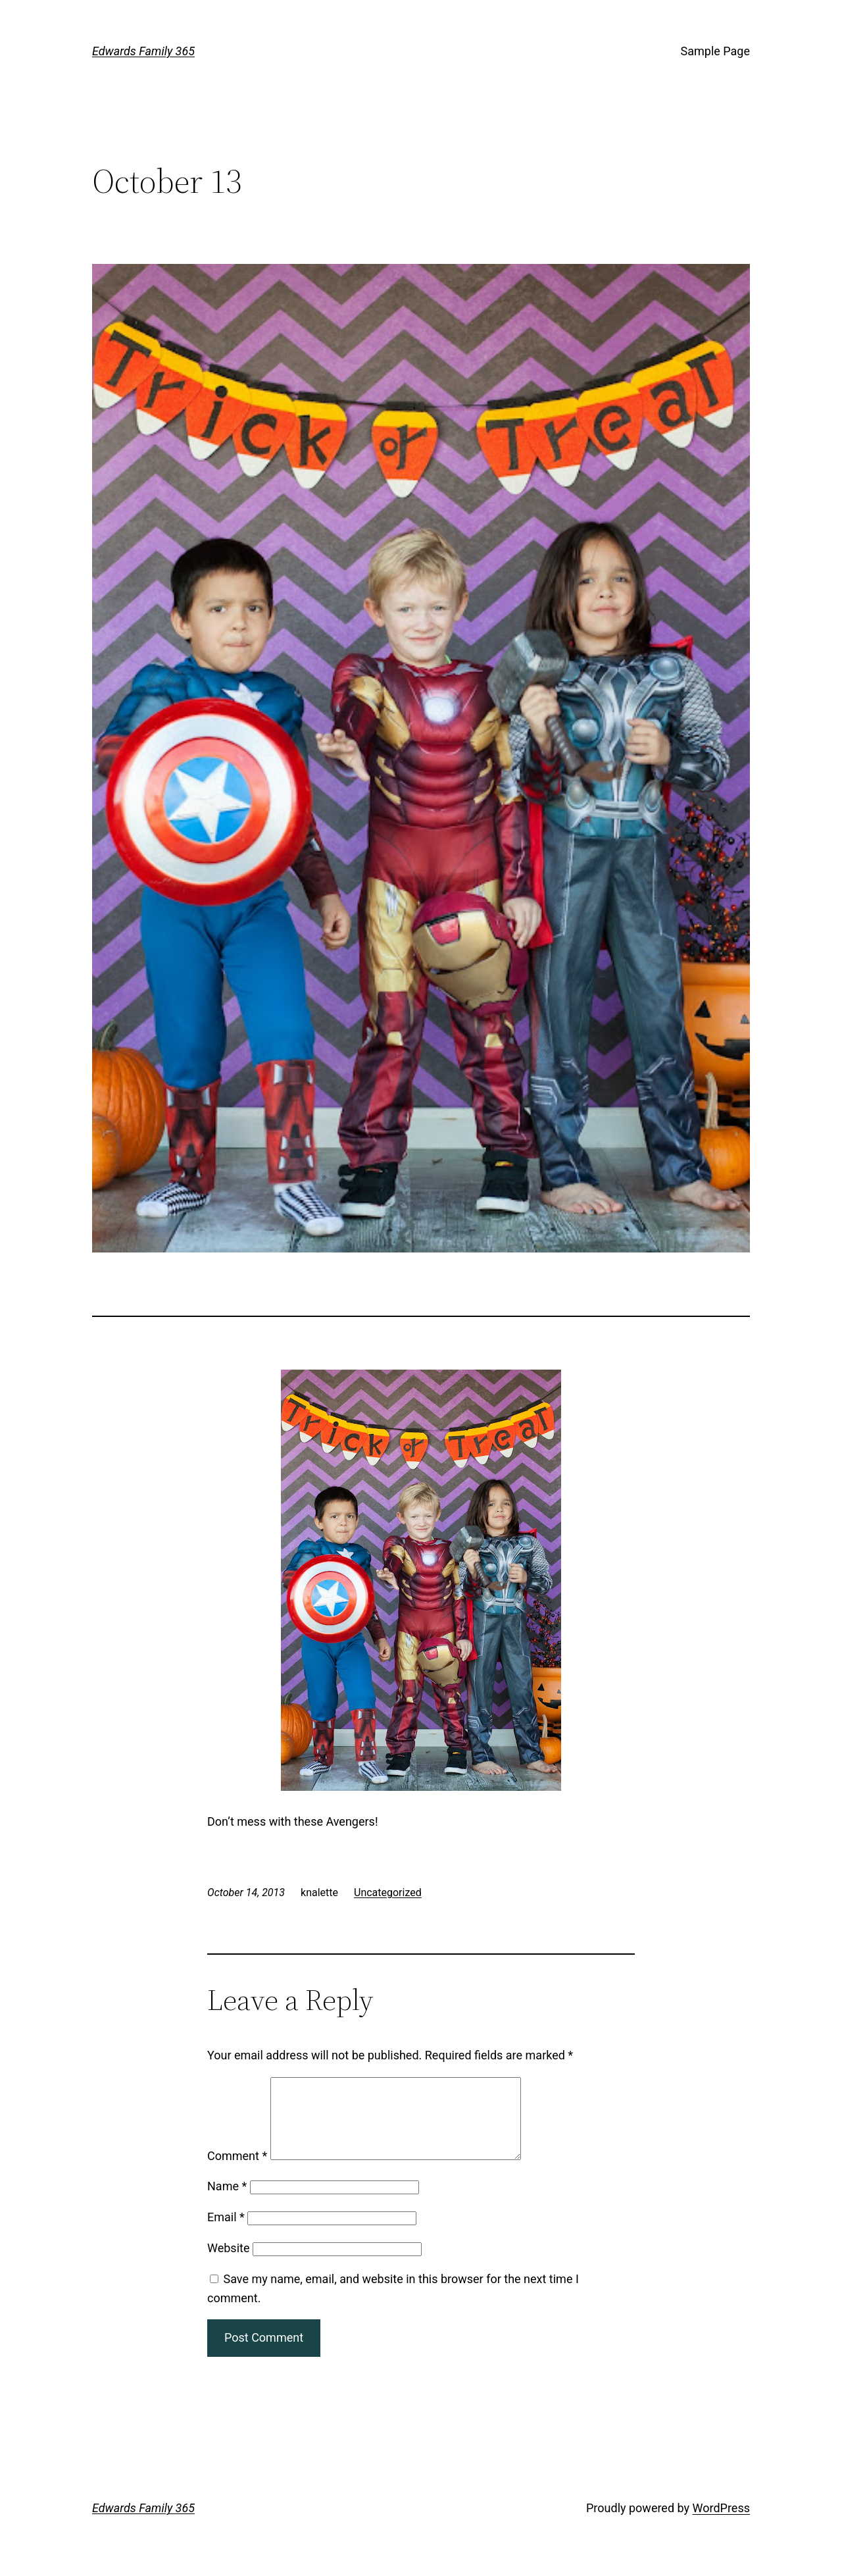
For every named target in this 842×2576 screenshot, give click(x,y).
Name (227, 2202)
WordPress (721, 2524)
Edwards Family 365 (143, 51)
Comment (237, 2171)
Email (226, 2233)
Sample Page (715, 51)
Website (228, 2264)
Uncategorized (388, 1892)
